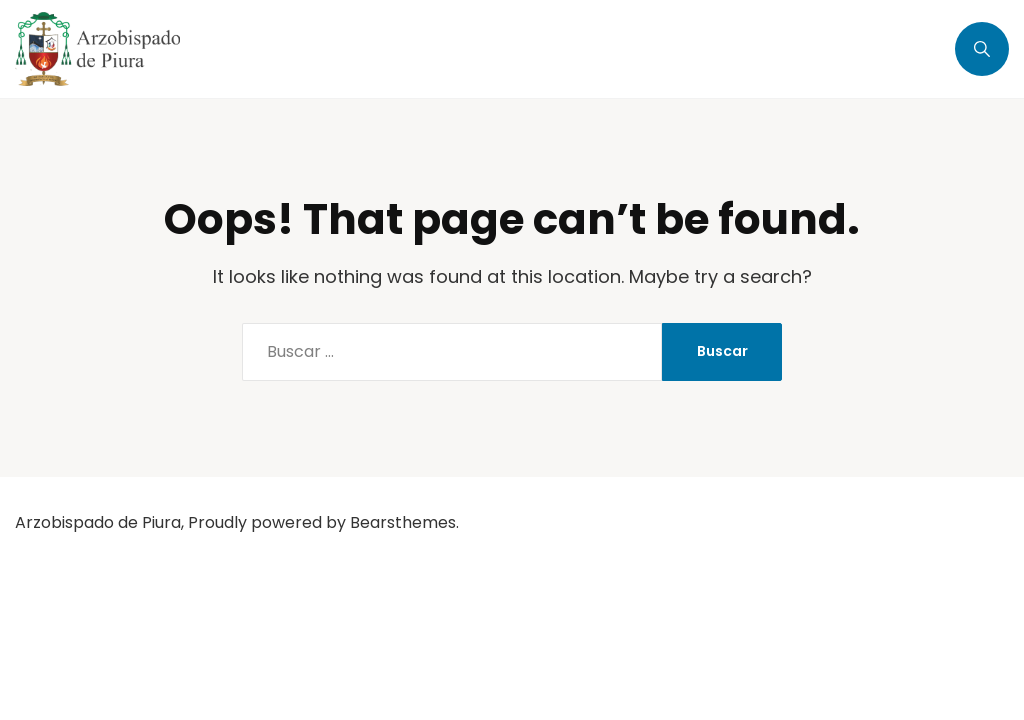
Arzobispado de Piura (98, 522)
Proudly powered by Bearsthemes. (323, 522)
